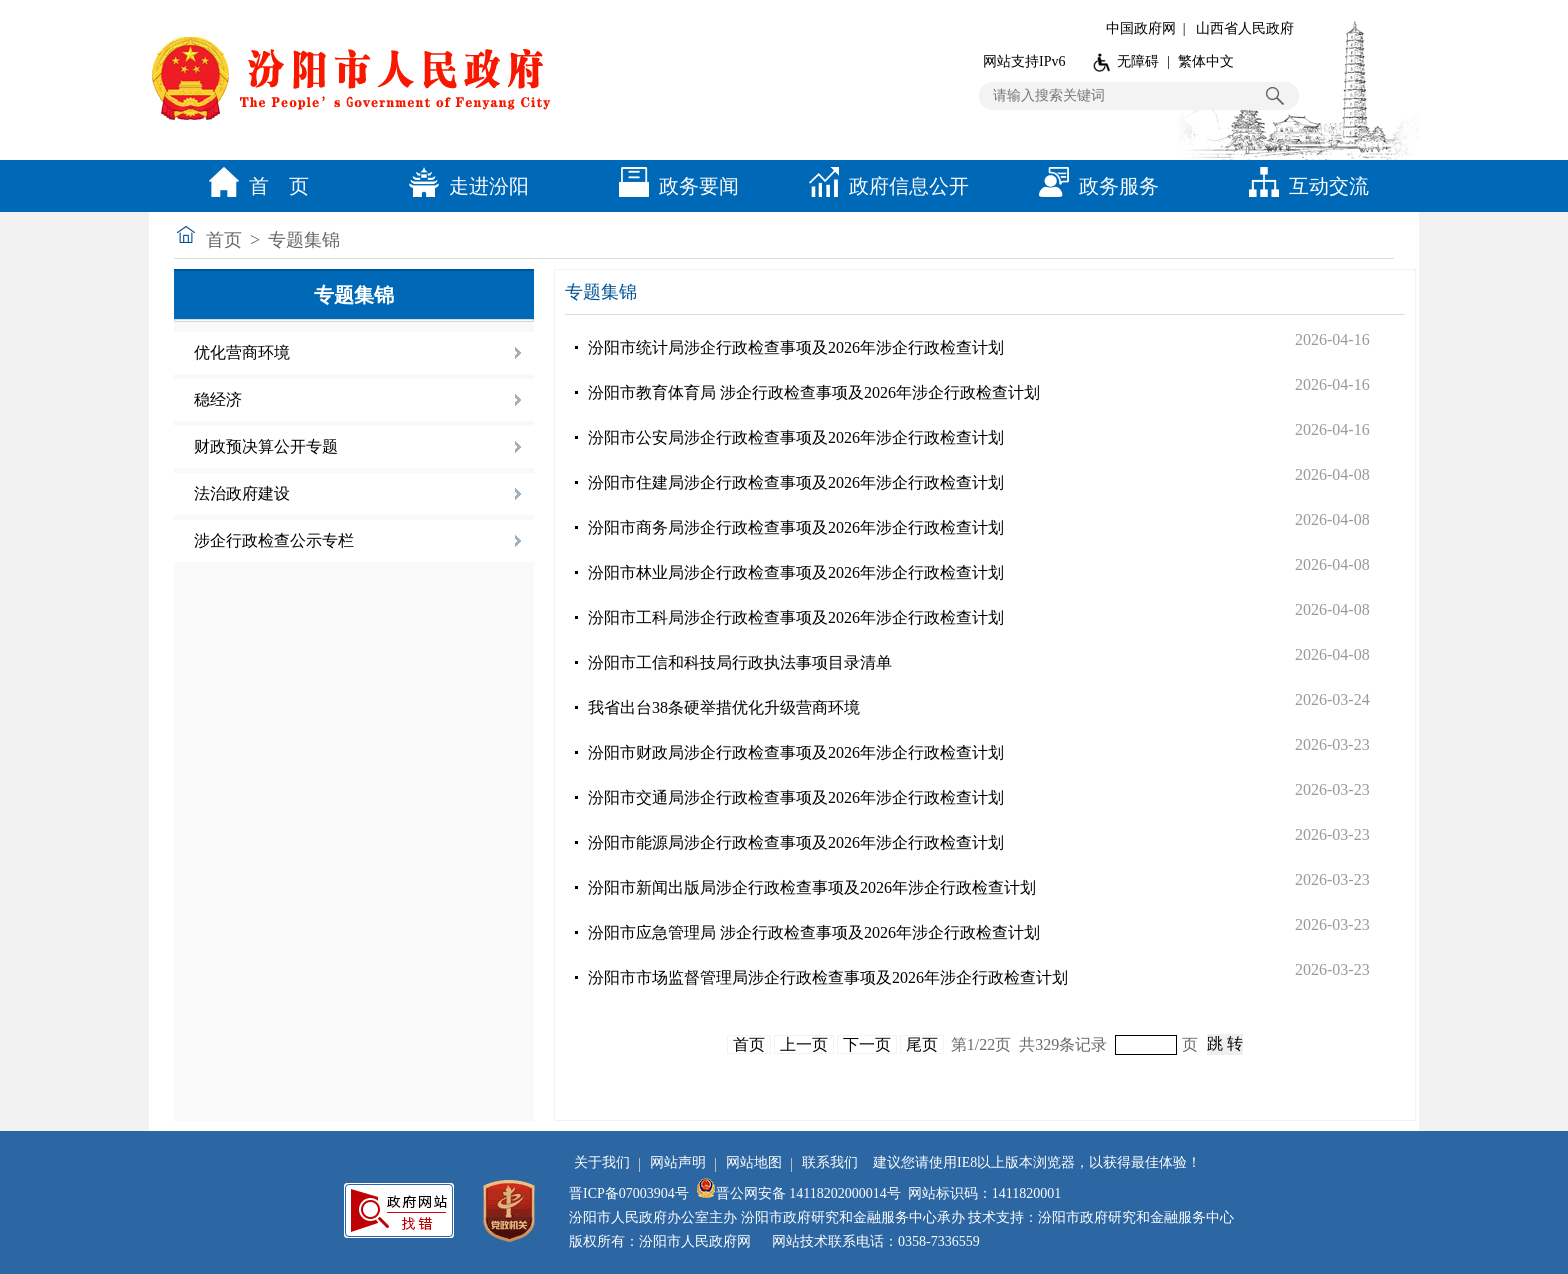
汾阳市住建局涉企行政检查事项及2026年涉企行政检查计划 (796, 482)
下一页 (867, 1044)
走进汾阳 (464, 186)
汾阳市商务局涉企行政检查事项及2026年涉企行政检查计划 (796, 527)
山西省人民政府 (1245, 28)
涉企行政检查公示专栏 (274, 540)
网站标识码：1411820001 (984, 1193)
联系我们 (830, 1162)
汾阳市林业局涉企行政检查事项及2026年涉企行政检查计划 (796, 572)
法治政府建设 (242, 493)
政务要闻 (674, 186)
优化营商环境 (242, 352)
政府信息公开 (884, 186)
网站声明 (678, 1162)
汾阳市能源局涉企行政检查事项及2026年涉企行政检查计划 (796, 842)
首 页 (254, 186)
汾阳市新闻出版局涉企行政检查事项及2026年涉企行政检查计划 (812, 887)
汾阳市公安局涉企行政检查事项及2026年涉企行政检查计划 (796, 437)
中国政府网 (1141, 28)
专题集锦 (304, 240)
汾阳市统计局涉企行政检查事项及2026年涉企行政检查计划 (796, 347)
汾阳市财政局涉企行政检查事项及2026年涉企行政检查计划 (796, 752)
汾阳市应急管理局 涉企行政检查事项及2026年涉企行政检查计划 (814, 932)
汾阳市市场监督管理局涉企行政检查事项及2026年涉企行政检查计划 (828, 977)
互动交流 (1304, 186)
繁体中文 (1206, 61)
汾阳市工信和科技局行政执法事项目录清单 (740, 662)
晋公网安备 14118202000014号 (798, 1193)
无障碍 (1138, 61)
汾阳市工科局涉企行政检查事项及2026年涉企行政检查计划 (796, 617)
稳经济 (218, 399)
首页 (224, 240)
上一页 (804, 1044)
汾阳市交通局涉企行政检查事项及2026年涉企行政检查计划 (796, 797)
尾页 (922, 1044)
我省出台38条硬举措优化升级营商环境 (724, 707)
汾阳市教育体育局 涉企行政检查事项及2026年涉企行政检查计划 (814, 392)
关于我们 (602, 1162)
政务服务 (1094, 186)
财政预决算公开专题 (266, 446)
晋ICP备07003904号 (629, 1193)
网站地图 (754, 1162)
